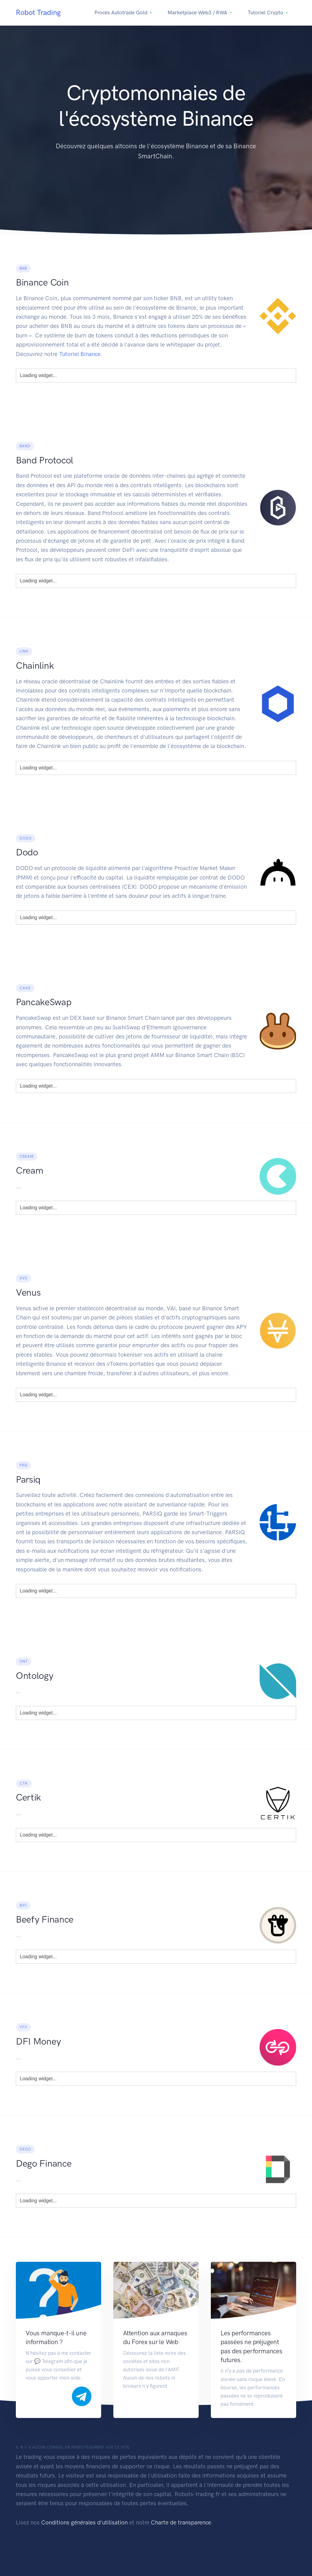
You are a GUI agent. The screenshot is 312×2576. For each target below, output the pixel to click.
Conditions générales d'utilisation (84, 2522)
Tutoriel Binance (80, 354)
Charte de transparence (181, 2522)
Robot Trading (38, 12)
